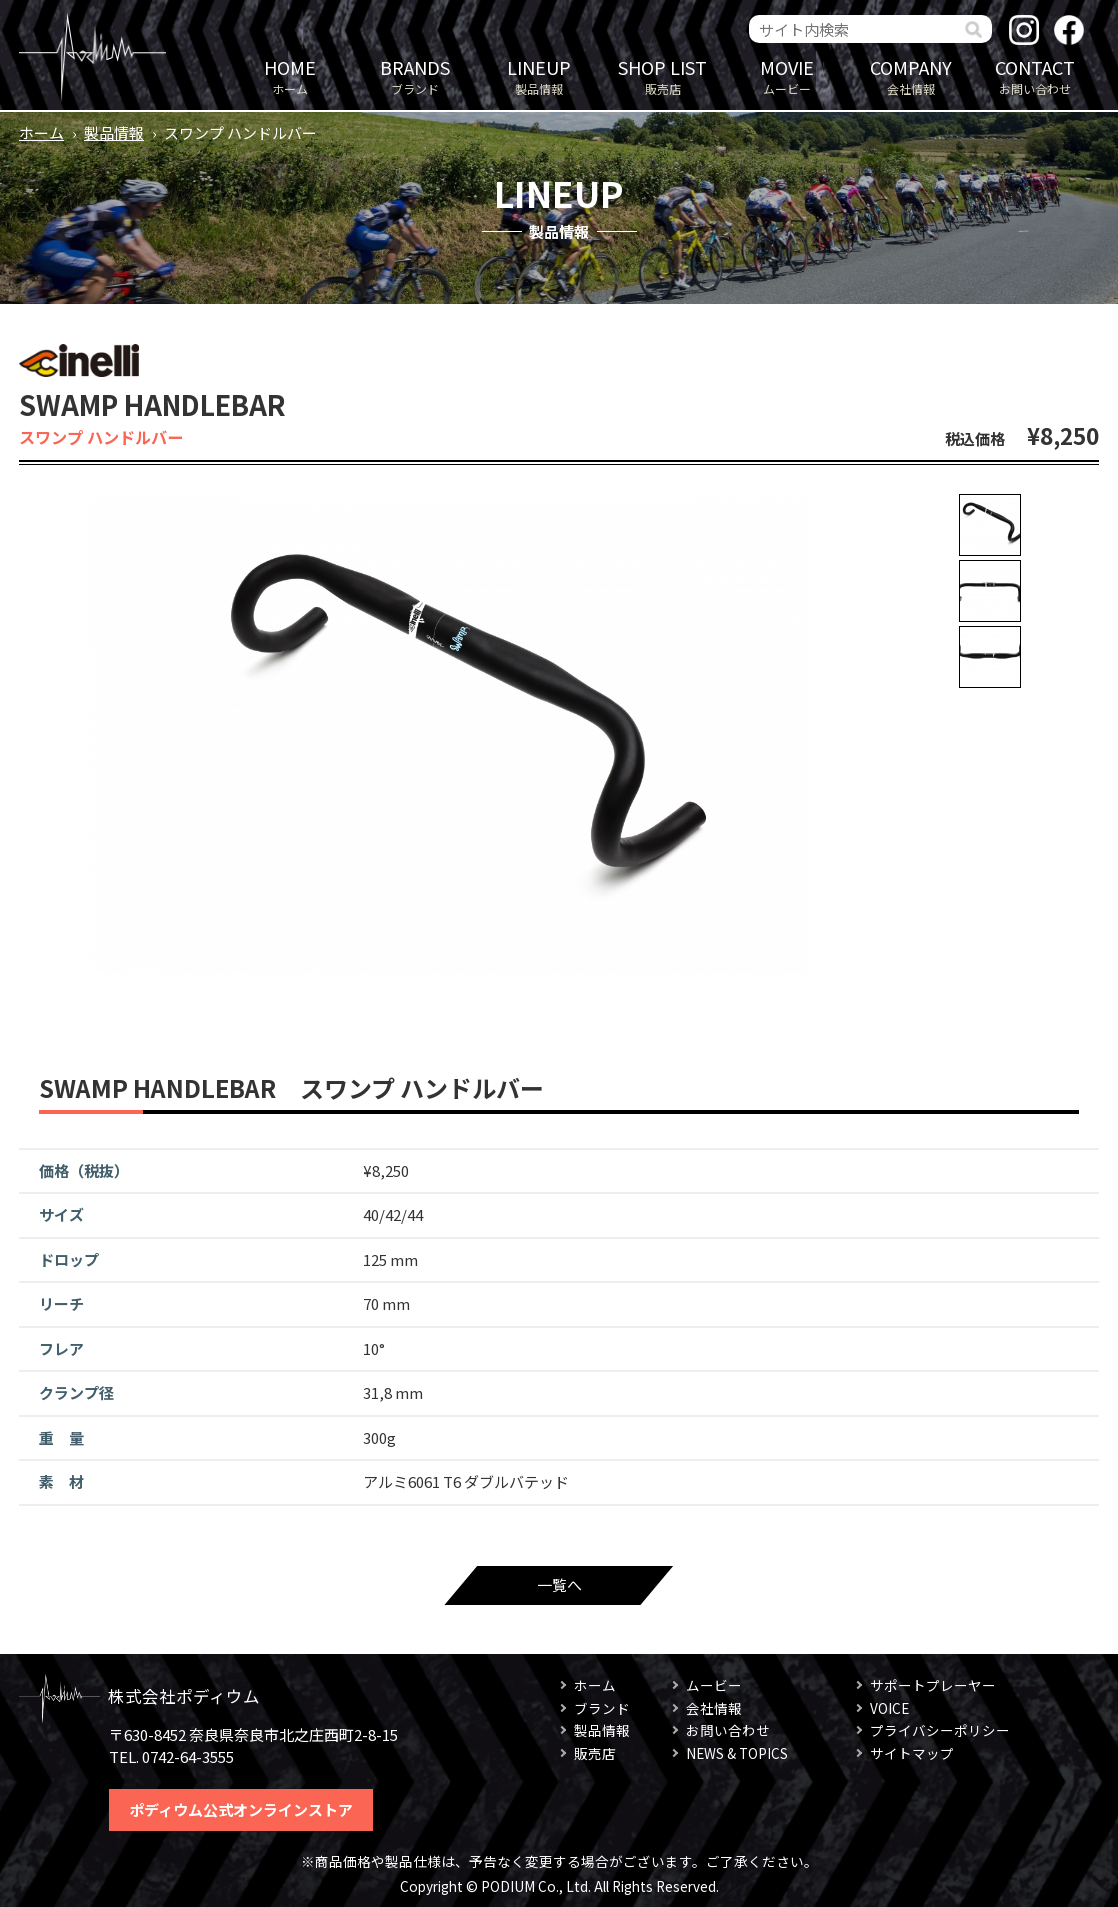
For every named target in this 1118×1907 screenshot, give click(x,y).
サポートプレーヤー (933, 1685)
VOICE (889, 1708)
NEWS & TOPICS (737, 1753)
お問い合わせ (1035, 75)
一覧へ (559, 1584)
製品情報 (539, 75)
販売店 (663, 75)
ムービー (787, 75)
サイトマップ (912, 1753)
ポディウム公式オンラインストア (241, 1809)
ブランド (415, 75)
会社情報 (911, 75)
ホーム (290, 75)
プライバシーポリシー (940, 1730)
